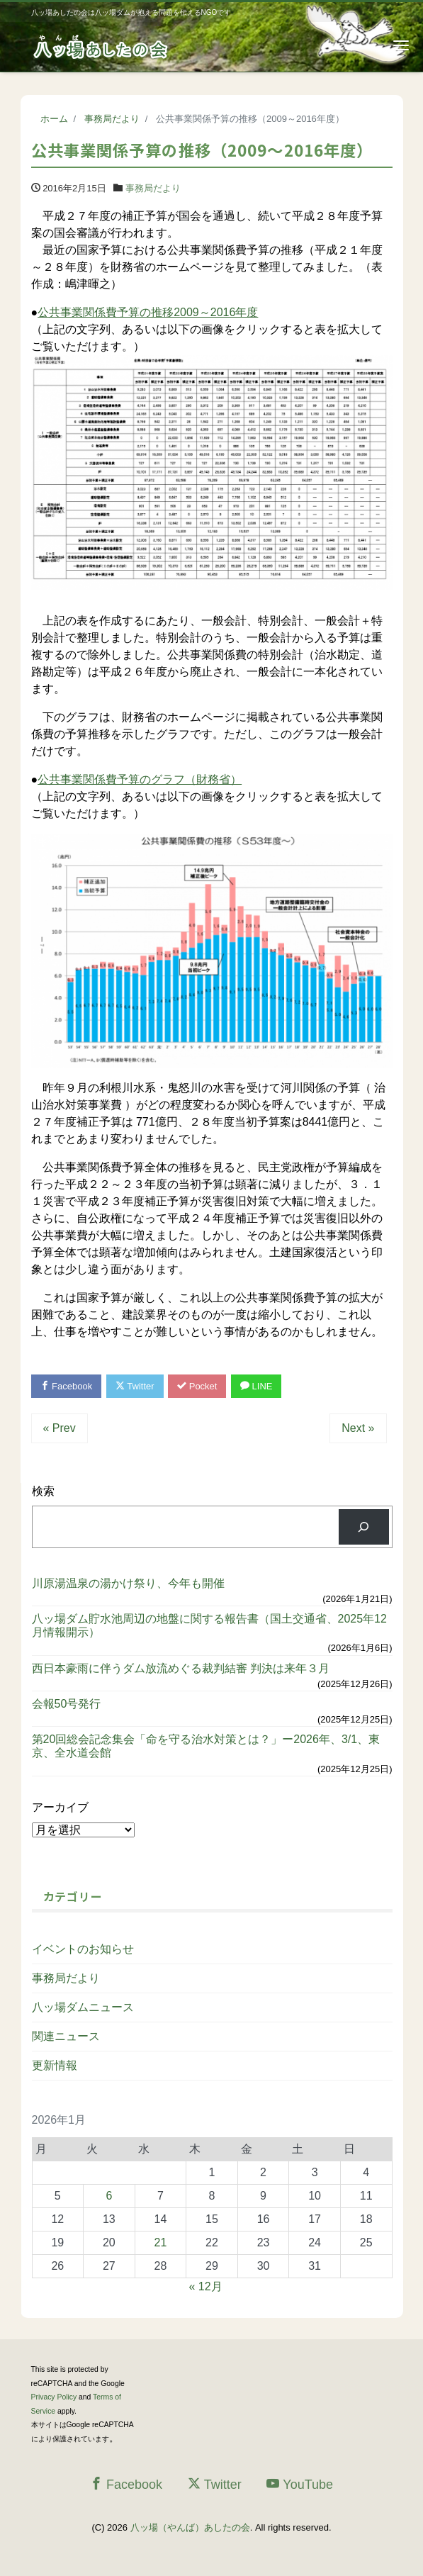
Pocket (197, 1386)
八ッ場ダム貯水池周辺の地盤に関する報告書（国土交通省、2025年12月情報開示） (209, 1625)
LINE (256, 1386)
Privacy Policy (54, 2397)
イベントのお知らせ (83, 1949)
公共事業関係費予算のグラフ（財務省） (140, 779)
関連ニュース (66, 2036)
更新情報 (54, 2065)
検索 (43, 1491)
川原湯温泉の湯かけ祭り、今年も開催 (128, 1583)
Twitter (134, 1386)
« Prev (59, 1428)
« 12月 (205, 2286)
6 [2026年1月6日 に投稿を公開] (109, 2196)
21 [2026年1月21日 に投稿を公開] (160, 2242)
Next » (358, 1428)
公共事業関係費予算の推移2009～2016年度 (148, 312)
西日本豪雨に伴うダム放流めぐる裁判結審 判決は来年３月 (180, 1668)
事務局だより (153, 188)
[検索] (364, 1526)
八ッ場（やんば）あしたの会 (190, 2527)
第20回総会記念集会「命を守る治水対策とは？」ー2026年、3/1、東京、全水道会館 (206, 1746)
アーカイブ (60, 1807)
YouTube (299, 2484)
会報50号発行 (66, 1704)
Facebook (66, 1386)
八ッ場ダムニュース (83, 2007)
